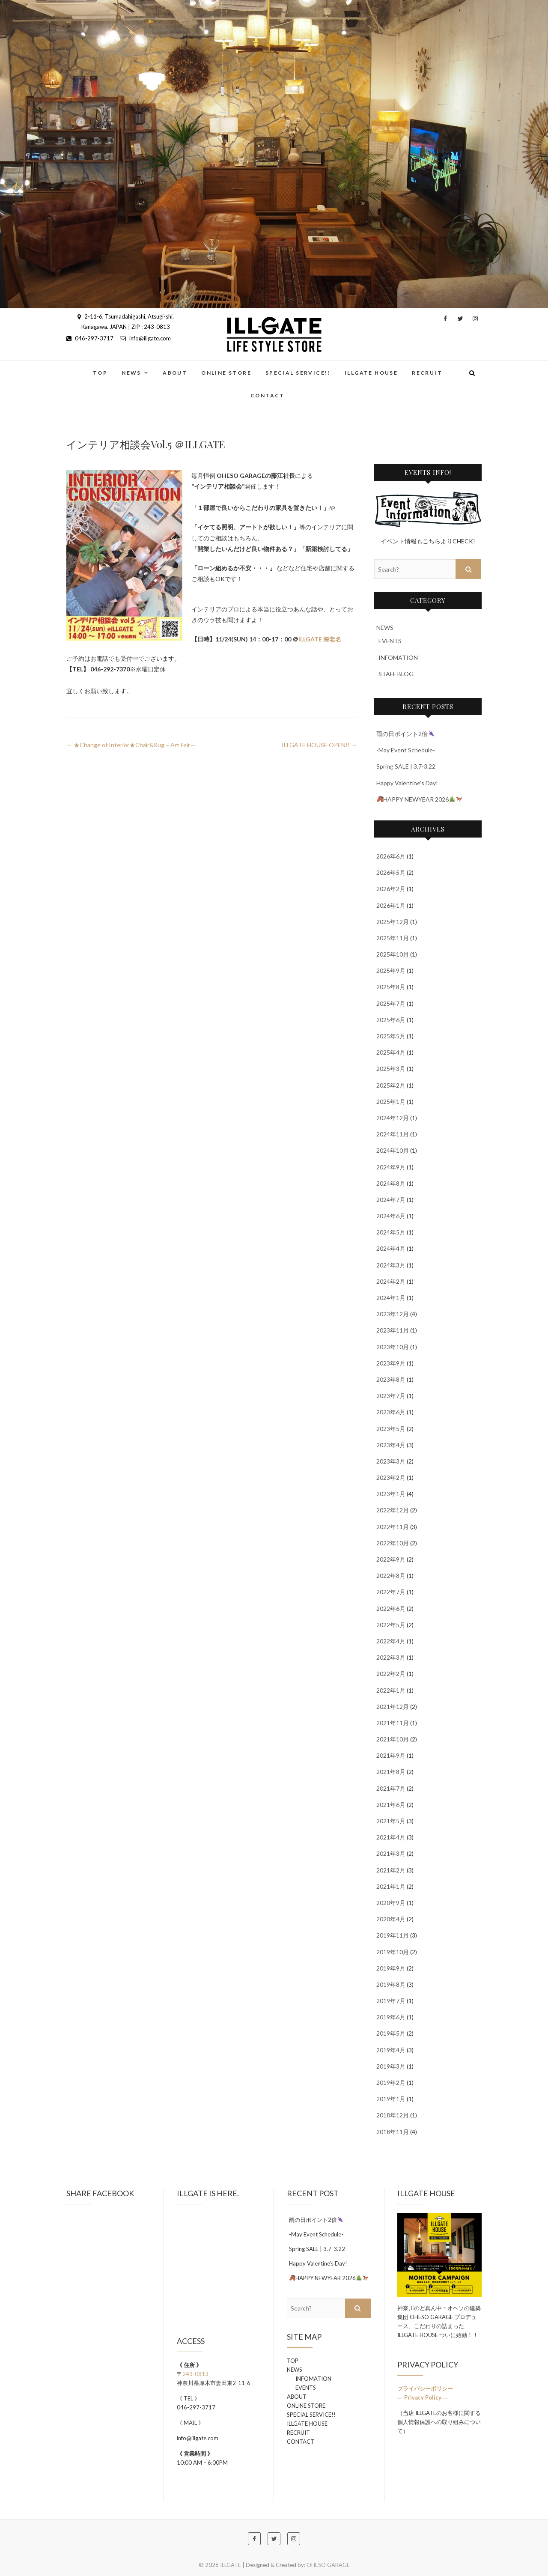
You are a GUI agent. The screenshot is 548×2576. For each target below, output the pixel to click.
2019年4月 (390, 2050)
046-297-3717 (89, 338)
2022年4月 (390, 1641)
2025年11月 (392, 938)
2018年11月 (392, 2131)
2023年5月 (390, 1428)
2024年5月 (390, 1232)
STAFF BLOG (396, 673)
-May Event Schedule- (405, 750)
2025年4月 (390, 1052)
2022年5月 (390, 1624)
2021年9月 (390, 1755)
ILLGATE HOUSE (371, 373)
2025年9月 (390, 970)
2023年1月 (390, 1493)
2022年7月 (390, 1591)
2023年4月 (390, 1445)
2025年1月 (390, 1101)
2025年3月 (390, 1068)
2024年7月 (390, 1199)
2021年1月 (390, 1886)
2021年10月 (392, 1739)
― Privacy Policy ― (422, 2397)
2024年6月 (390, 1215)
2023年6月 (390, 1412)
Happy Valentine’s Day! (407, 783)
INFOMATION (398, 657)
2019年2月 (390, 2082)
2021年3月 (390, 1853)
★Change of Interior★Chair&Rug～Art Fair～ (131, 744)
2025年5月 (390, 1036)
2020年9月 (390, 1902)
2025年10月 (392, 954)
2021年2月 (390, 1870)
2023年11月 (392, 1330)
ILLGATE (230, 2564)
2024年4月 (390, 1248)
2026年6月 (390, 856)
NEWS (131, 373)
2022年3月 (390, 1657)
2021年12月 (392, 1706)
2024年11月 (392, 1134)
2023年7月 (390, 1395)
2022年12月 (392, 1510)
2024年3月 (390, 1265)
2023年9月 (390, 1363)
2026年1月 (390, 905)
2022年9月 (390, 1559)
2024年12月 (392, 1117)
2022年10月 (392, 1543)
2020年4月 (390, 1919)
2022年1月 (390, 1690)
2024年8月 (390, 1183)
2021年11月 (392, 1722)
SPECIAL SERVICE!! (298, 373)
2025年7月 (390, 1003)
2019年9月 (390, 1968)
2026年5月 (390, 872)
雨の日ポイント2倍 (405, 733)
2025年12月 (392, 921)
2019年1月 (390, 2098)
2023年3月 (390, 1461)
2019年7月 (390, 2000)
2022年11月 (392, 1526)
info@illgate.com (145, 338)
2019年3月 (390, 2066)
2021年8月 (390, 1771)
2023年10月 (392, 1347)
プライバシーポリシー (425, 2388)
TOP (100, 373)
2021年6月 (390, 1804)
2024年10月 (392, 1150)
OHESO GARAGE (328, 2564)
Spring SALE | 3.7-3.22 (405, 766)
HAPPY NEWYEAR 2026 (419, 799)
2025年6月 (390, 1019)
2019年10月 (392, 1952)
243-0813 (195, 2373)
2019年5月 (390, 2033)
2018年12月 (392, 2115)
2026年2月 (390, 888)
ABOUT (175, 373)
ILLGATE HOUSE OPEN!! (319, 744)
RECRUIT (427, 373)
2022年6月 (390, 1608)
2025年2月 (390, 1085)
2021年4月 (390, 1837)
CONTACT (267, 395)
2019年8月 (390, 1984)
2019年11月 (392, 1935)
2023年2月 (390, 1477)
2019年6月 (390, 2017)
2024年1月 (390, 1297)
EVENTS (390, 640)
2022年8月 (390, 1575)
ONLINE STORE (226, 373)
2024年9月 (390, 1167)
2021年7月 (390, 1788)
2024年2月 (390, 1281)
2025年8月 (390, 986)
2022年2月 (390, 1673)
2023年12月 (392, 1314)
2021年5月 (390, 1821)
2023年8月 (390, 1379)
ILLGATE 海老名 (319, 639)
